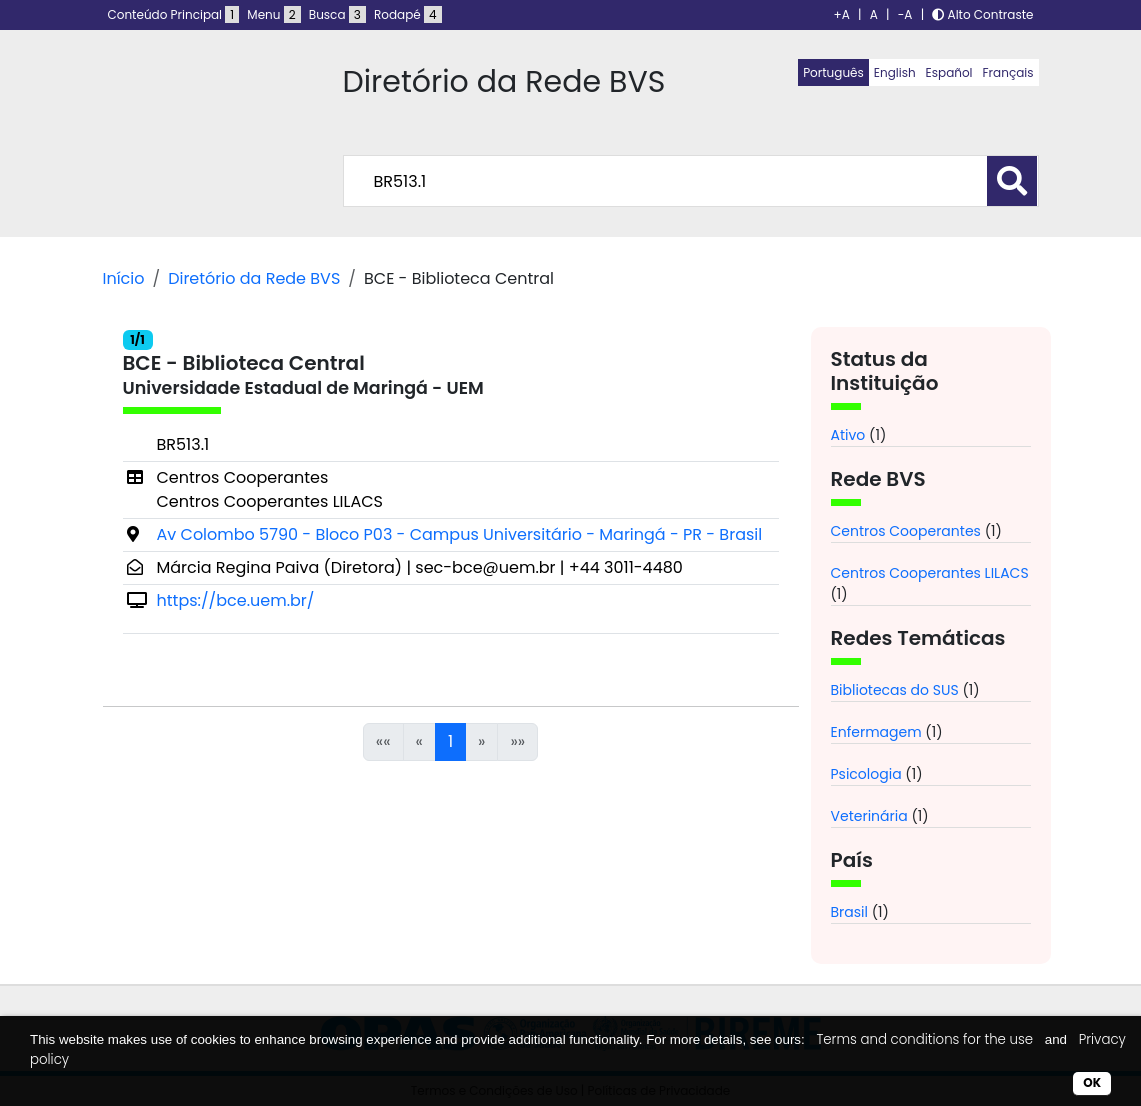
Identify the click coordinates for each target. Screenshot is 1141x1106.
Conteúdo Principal (174, 14)
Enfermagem (876, 732)
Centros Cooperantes (906, 531)
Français (1008, 72)
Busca (337, 14)
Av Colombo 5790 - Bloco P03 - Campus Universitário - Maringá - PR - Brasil (460, 534)
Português (833, 72)
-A (905, 14)
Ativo (848, 435)
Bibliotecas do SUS (895, 690)
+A (842, 14)
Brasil (849, 912)
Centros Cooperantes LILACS (930, 573)
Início (124, 278)
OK (1092, 1082)
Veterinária (869, 816)
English (895, 72)
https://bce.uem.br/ (236, 600)
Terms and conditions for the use (924, 1039)
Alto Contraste (982, 14)
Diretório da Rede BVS (254, 278)
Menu (273, 14)
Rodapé (408, 14)
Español (949, 72)
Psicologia (866, 774)
